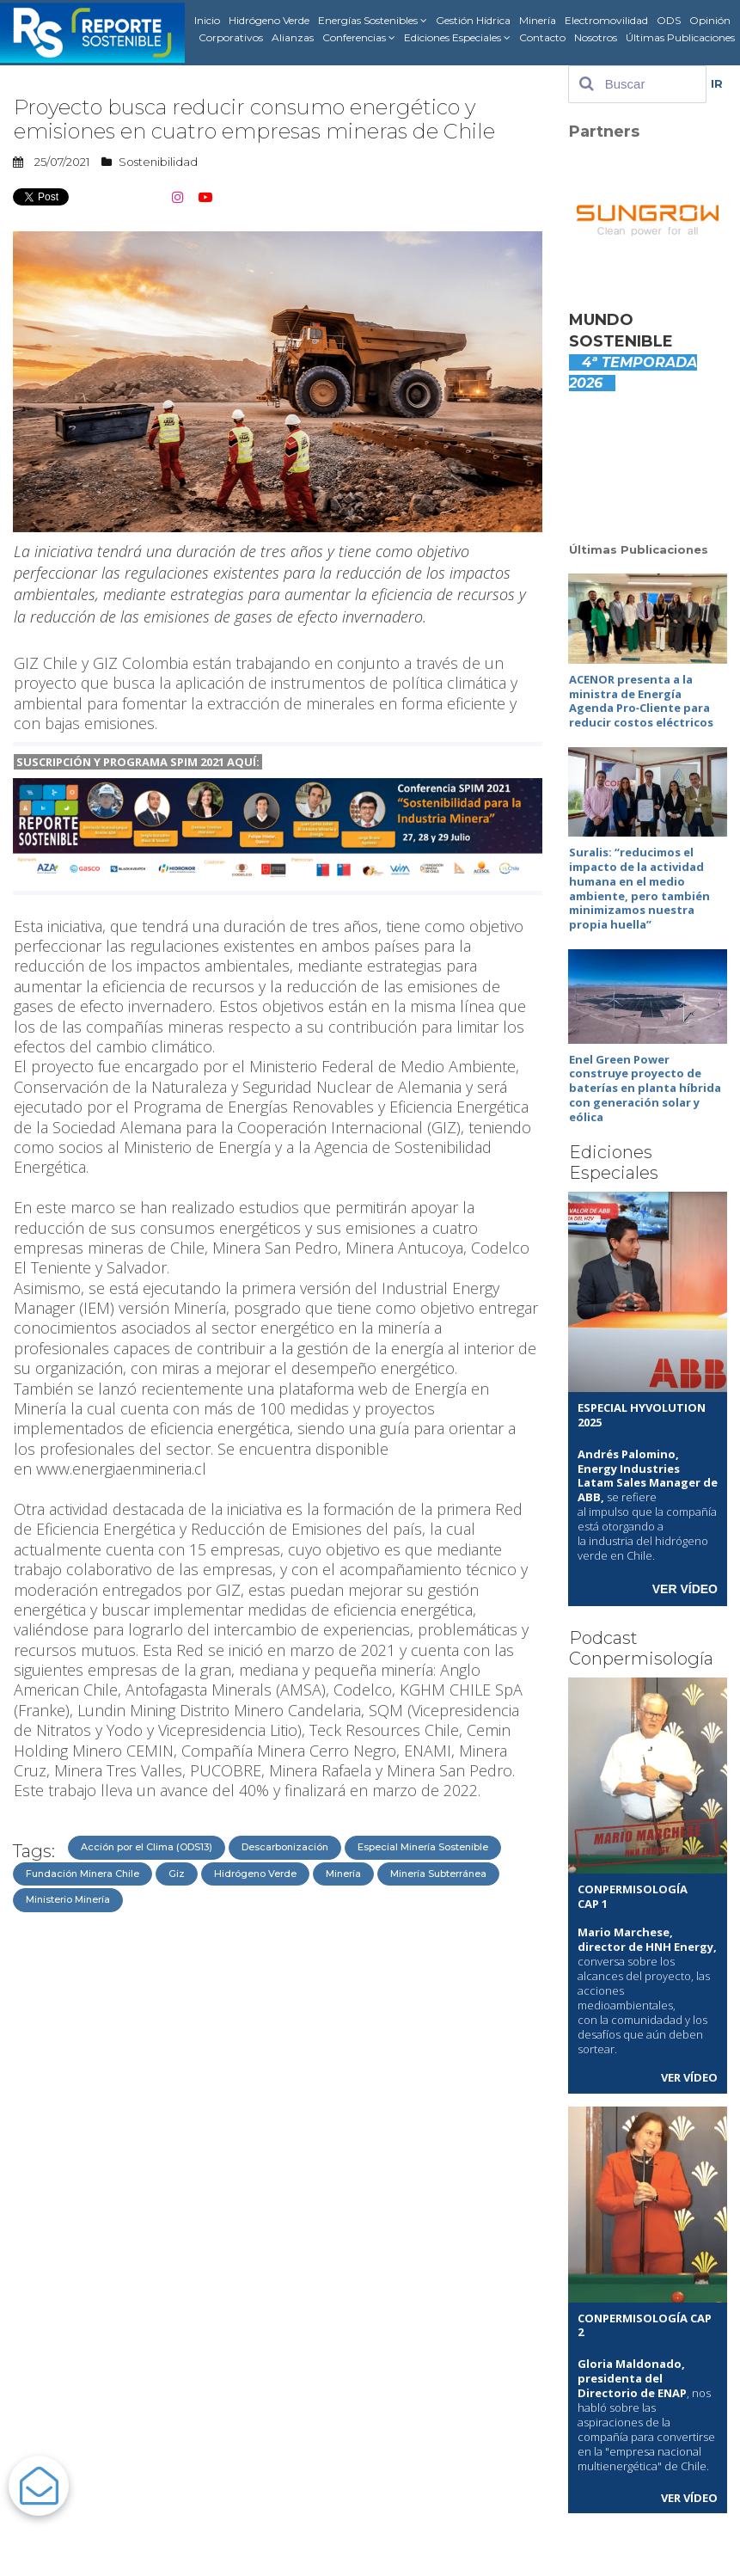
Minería (537, 20)
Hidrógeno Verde (269, 20)
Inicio (207, 20)
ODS (669, 20)
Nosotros (595, 37)
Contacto (542, 37)
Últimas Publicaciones (680, 37)
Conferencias (358, 38)
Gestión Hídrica (473, 20)
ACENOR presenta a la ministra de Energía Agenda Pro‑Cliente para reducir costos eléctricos (641, 701)
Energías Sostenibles (372, 21)
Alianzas (293, 37)
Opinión (710, 20)
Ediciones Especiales (457, 38)
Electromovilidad (606, 20)
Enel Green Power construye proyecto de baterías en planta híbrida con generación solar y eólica (645, 1088)
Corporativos (231, 37)
